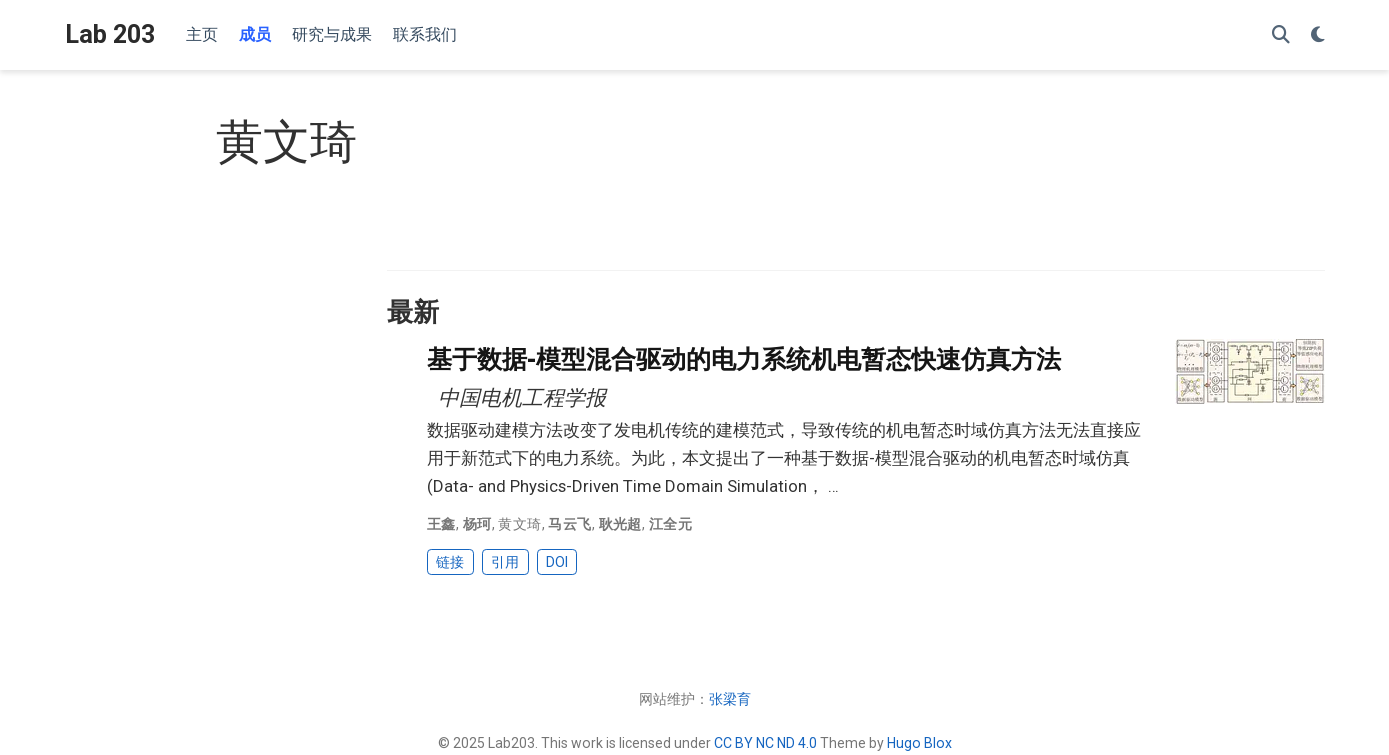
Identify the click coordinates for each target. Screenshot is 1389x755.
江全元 (670, 524)
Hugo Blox (919, 743)
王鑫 (441, 524)
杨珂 (477, 524)
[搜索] (1281, 35)
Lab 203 (110, 34)
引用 (505, 562)
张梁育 (730, 699)
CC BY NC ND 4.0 (765, 743)
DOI (557, 562)
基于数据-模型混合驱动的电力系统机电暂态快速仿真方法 (744, 359)
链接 (450, 562)
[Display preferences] (1318, 35)
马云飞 (569, 524)
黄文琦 (519, 524)
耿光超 (620, 524)
